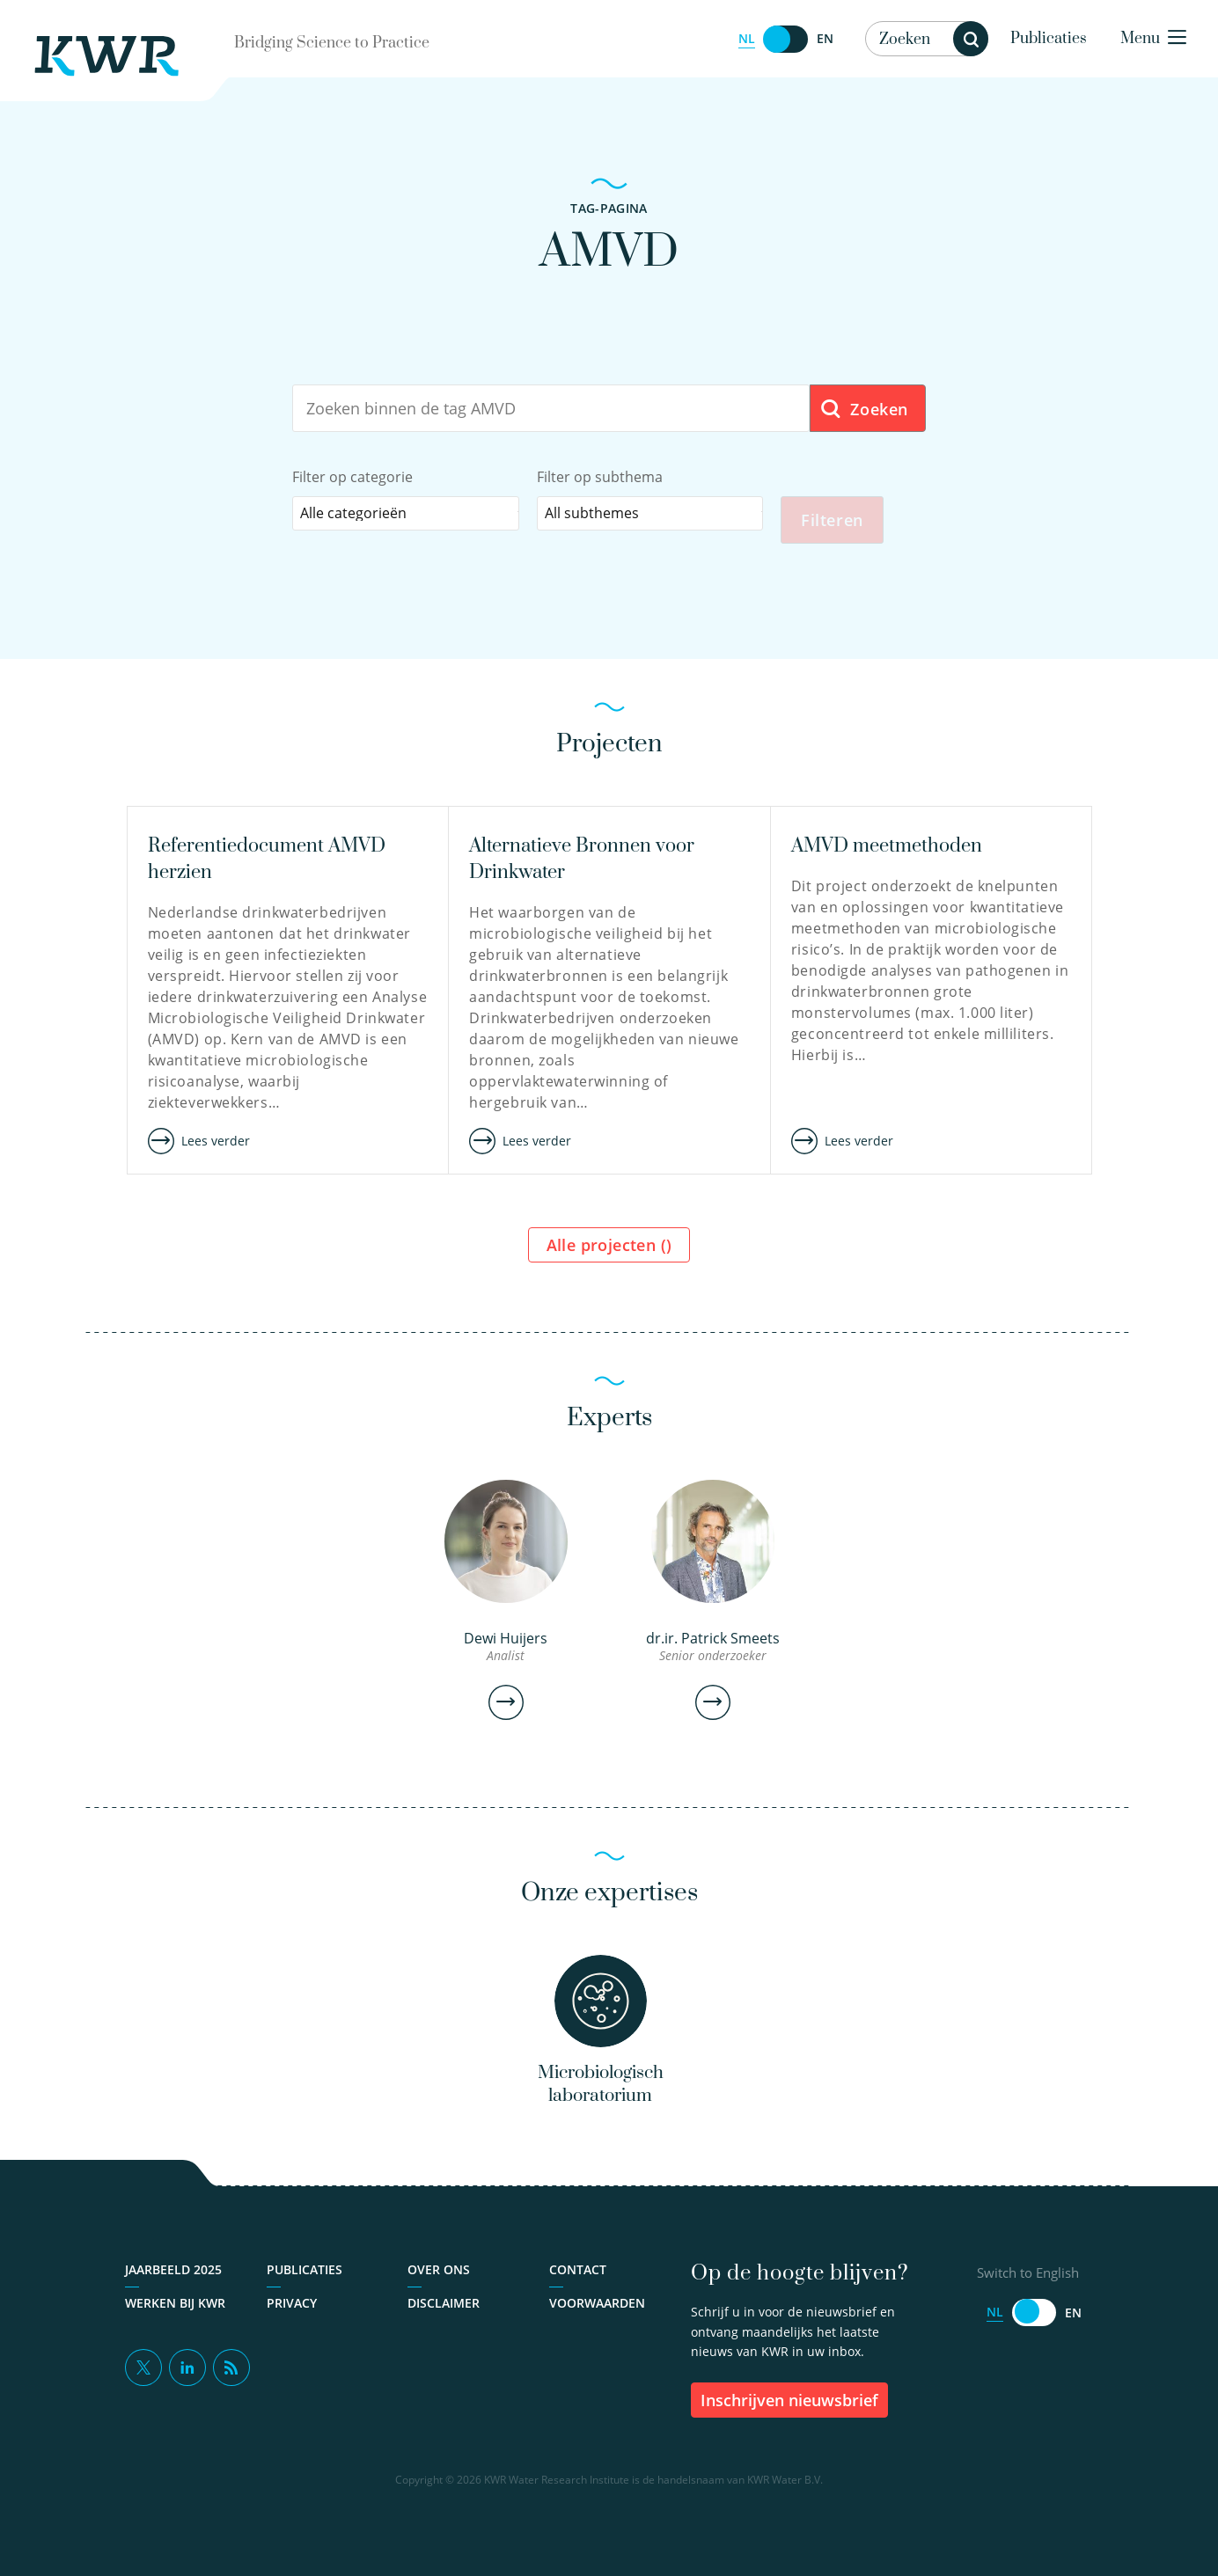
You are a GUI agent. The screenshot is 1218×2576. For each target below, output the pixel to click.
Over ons (438, 2288)
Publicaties (1048, 38)
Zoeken (863, 409)
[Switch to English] (786, 39)
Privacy (292, 2321)
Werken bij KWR (175, 2321)
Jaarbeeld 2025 (173, 2288)
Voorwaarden (597, 2321)
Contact (577, 2288)
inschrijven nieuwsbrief (789, 2418)
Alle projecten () (609, 1251)
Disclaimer (443, 2321)
